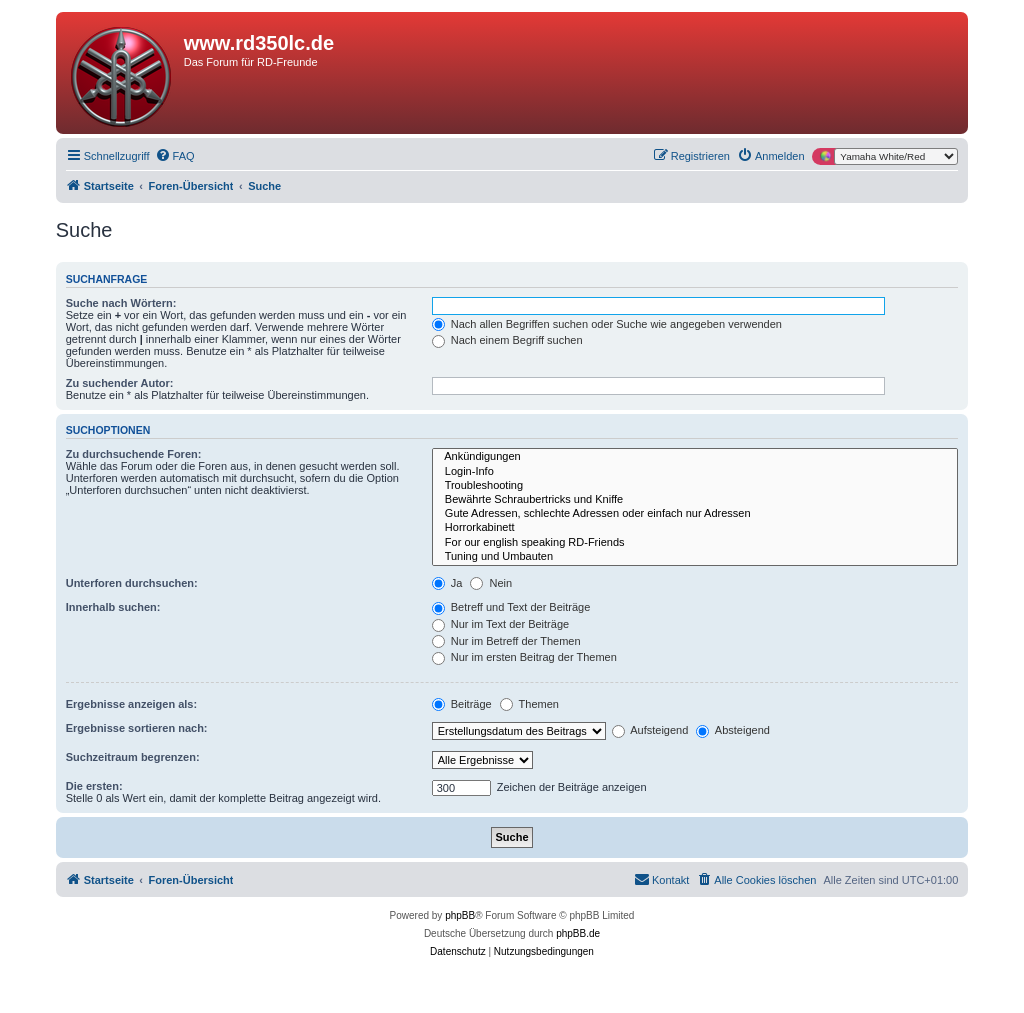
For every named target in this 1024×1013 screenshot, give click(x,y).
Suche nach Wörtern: (121, 303)
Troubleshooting (695, 486)
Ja (447, 583)
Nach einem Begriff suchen (507, 340)
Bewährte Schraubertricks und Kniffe (695, 500)
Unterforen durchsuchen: (132, 583)
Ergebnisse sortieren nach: (137, 728)
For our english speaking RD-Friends (695, 543)
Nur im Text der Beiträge (500, 624)
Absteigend (733, 730)
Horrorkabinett (695, 528)
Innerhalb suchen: (113, 607)
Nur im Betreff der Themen (506, 641)
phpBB (460, 915)
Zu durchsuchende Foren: (134, 454)
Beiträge (462, 704)
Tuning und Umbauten (695, 557)
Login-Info (695, 472)
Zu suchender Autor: (120, 383)
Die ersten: (94, 786)
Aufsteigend (650, 730)
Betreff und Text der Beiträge (511, 607)
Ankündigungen (695, 457)
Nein (491, 583)
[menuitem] (175, 156)
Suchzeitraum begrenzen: (133, 757)
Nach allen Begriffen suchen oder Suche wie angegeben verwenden (607, 324)
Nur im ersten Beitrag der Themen (524, 657)
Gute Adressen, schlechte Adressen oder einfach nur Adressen (695, 514)
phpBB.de (578, 933)
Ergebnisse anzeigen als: (131, 704)
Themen (529, 704)
